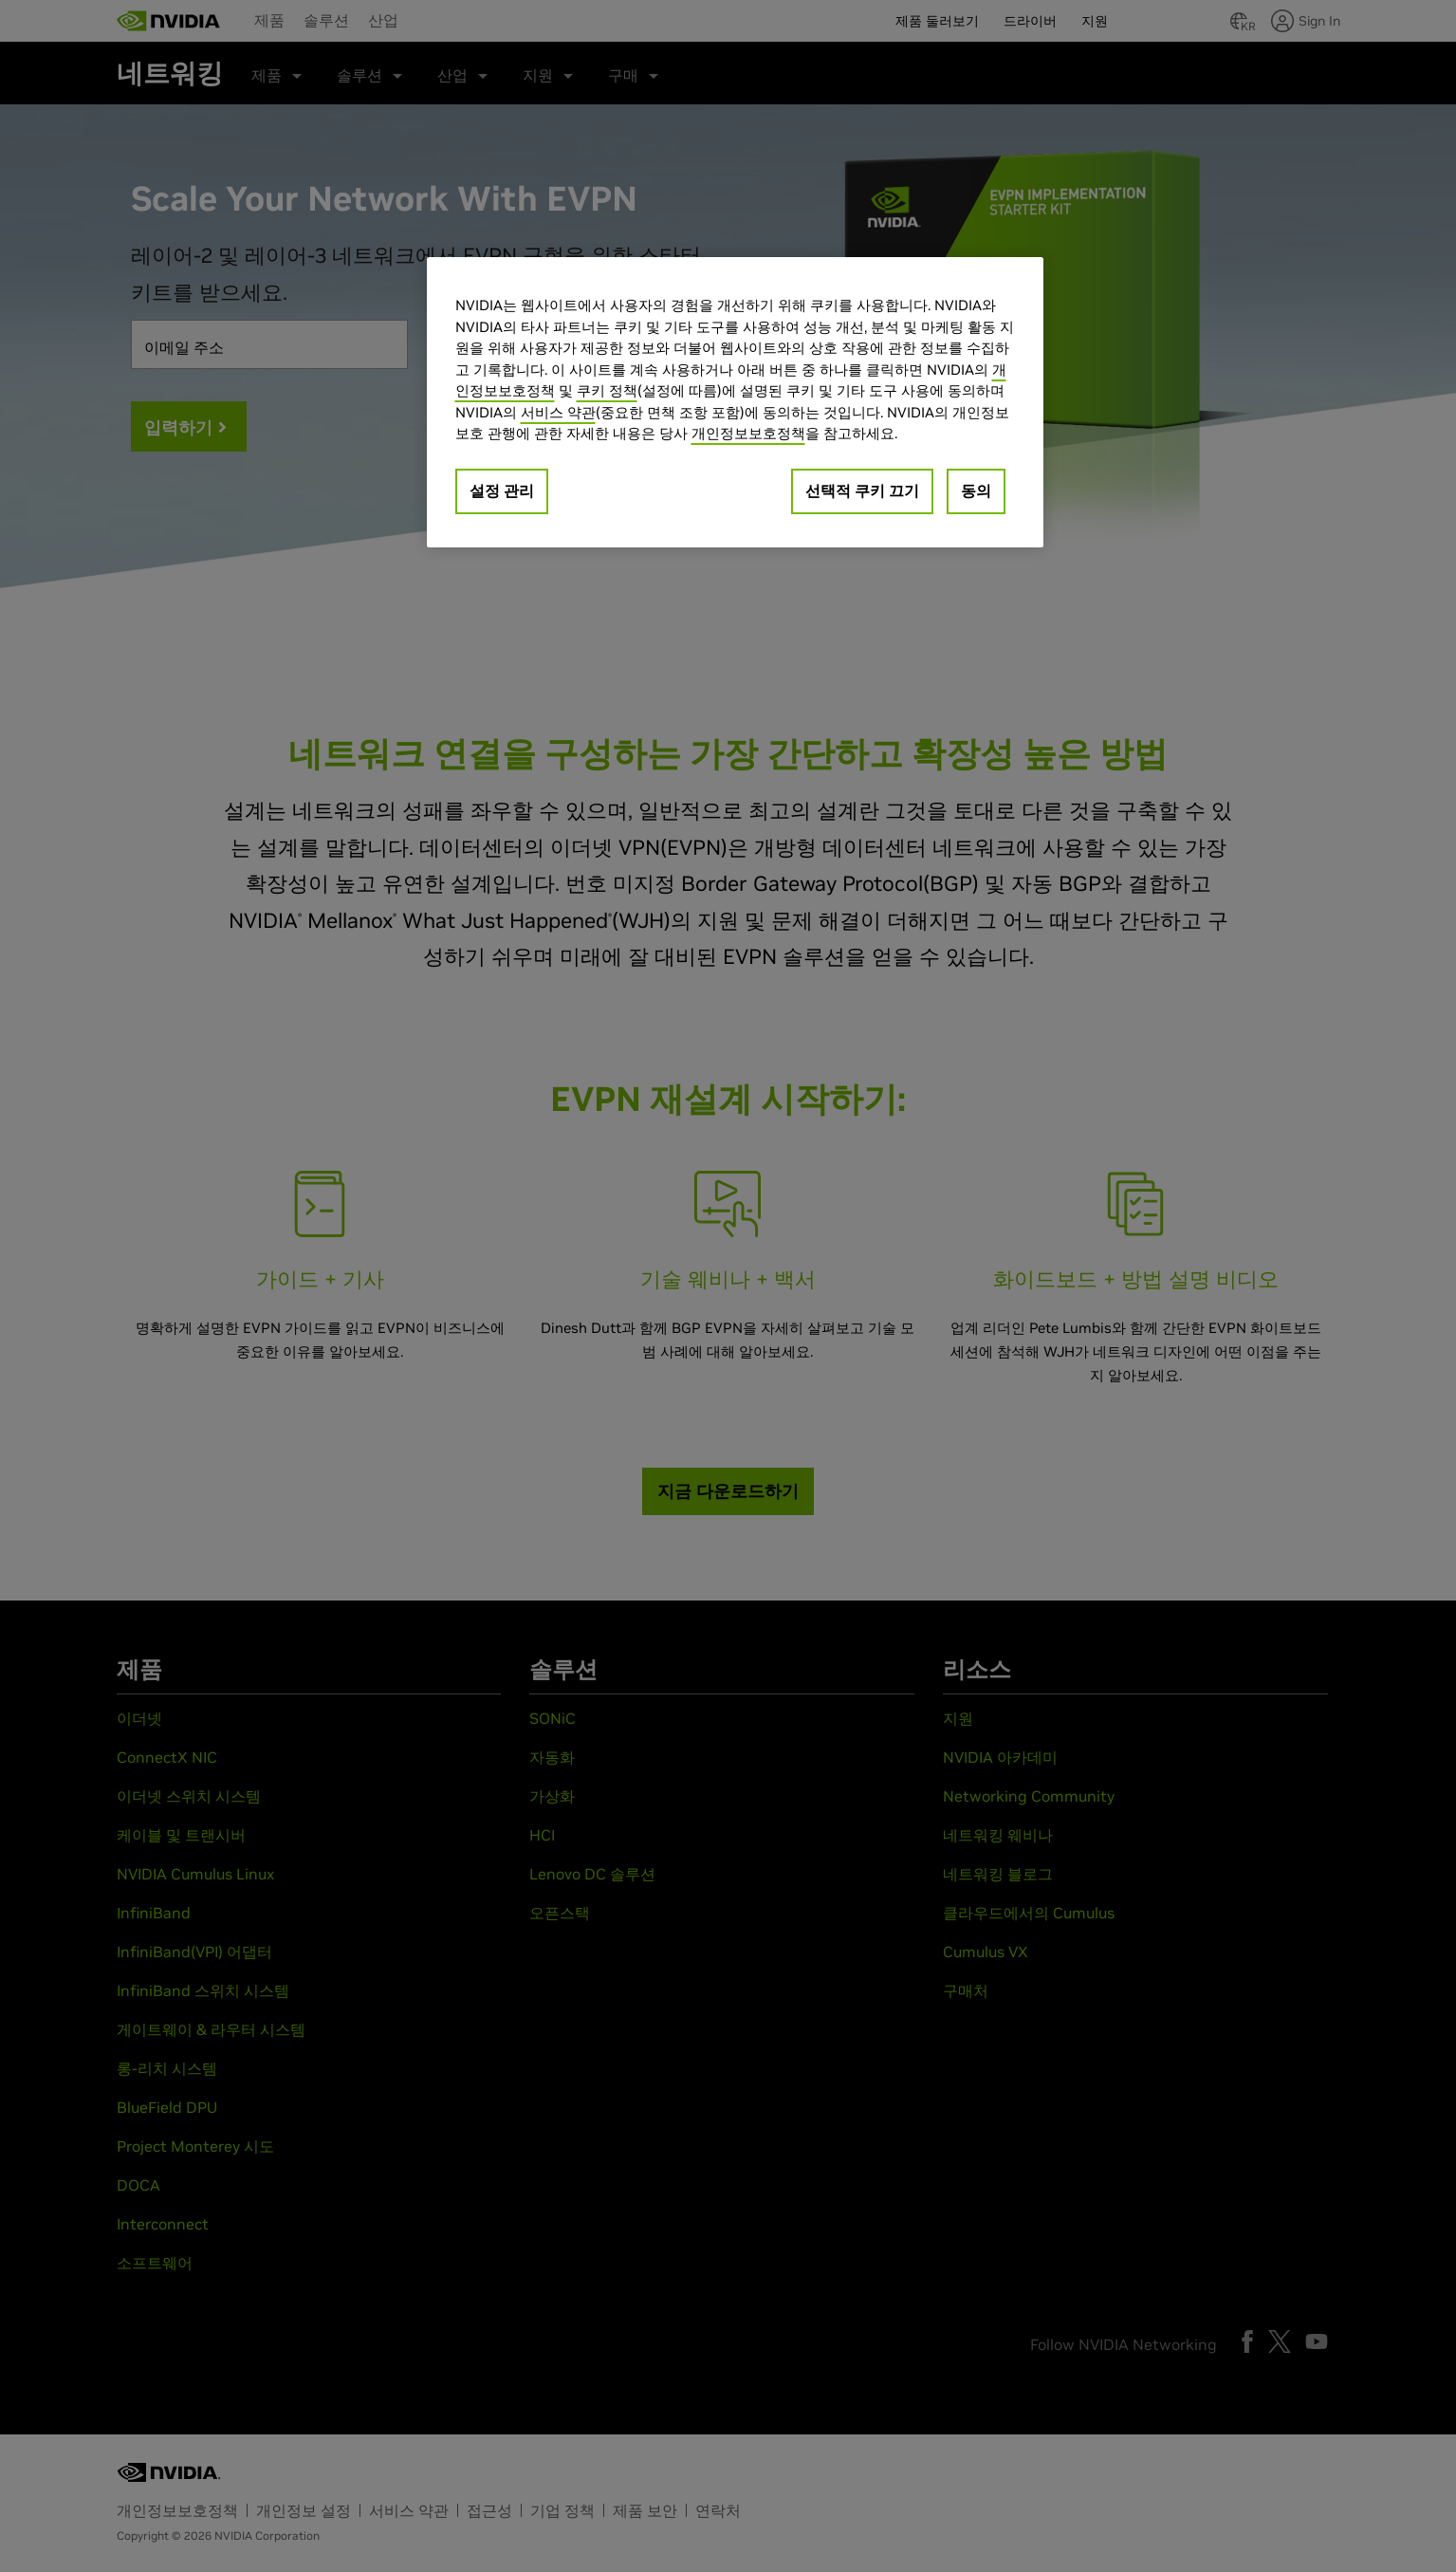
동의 (976, 490)
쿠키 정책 (607, 390)
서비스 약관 (558, 412)
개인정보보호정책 (748, 433)
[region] (735, 402)
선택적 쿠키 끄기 (862, 490)
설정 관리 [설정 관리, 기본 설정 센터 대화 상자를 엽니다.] (502, 490)
